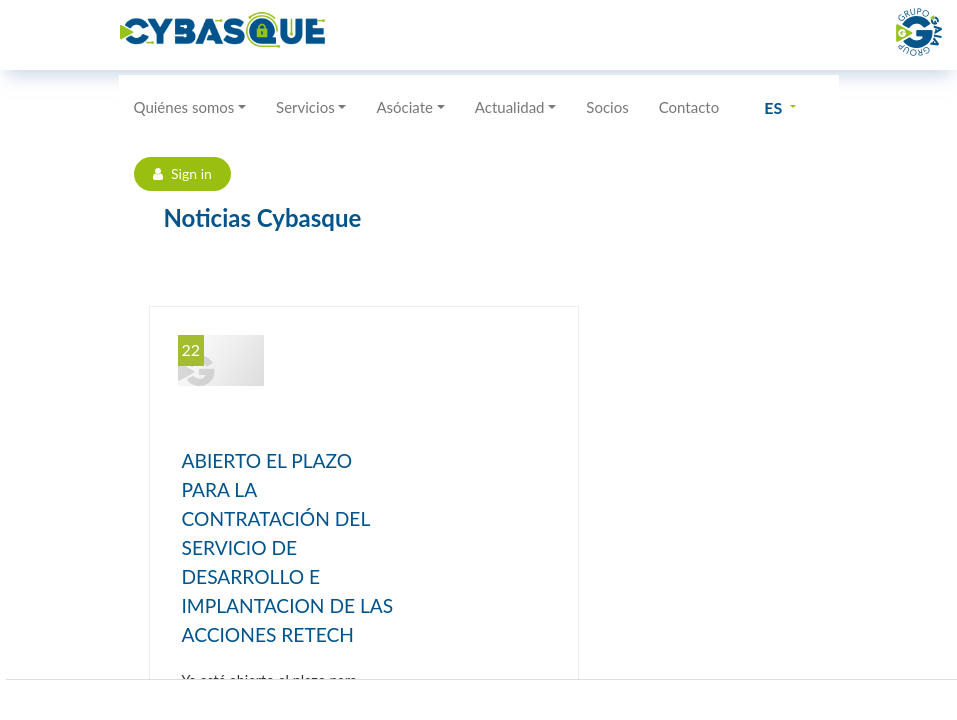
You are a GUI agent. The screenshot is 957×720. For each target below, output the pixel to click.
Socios (607, 107)
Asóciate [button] (404, 107)
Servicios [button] (305, 107)
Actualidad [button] (510, 107)
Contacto (689, 107)
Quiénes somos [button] (184, 107)
